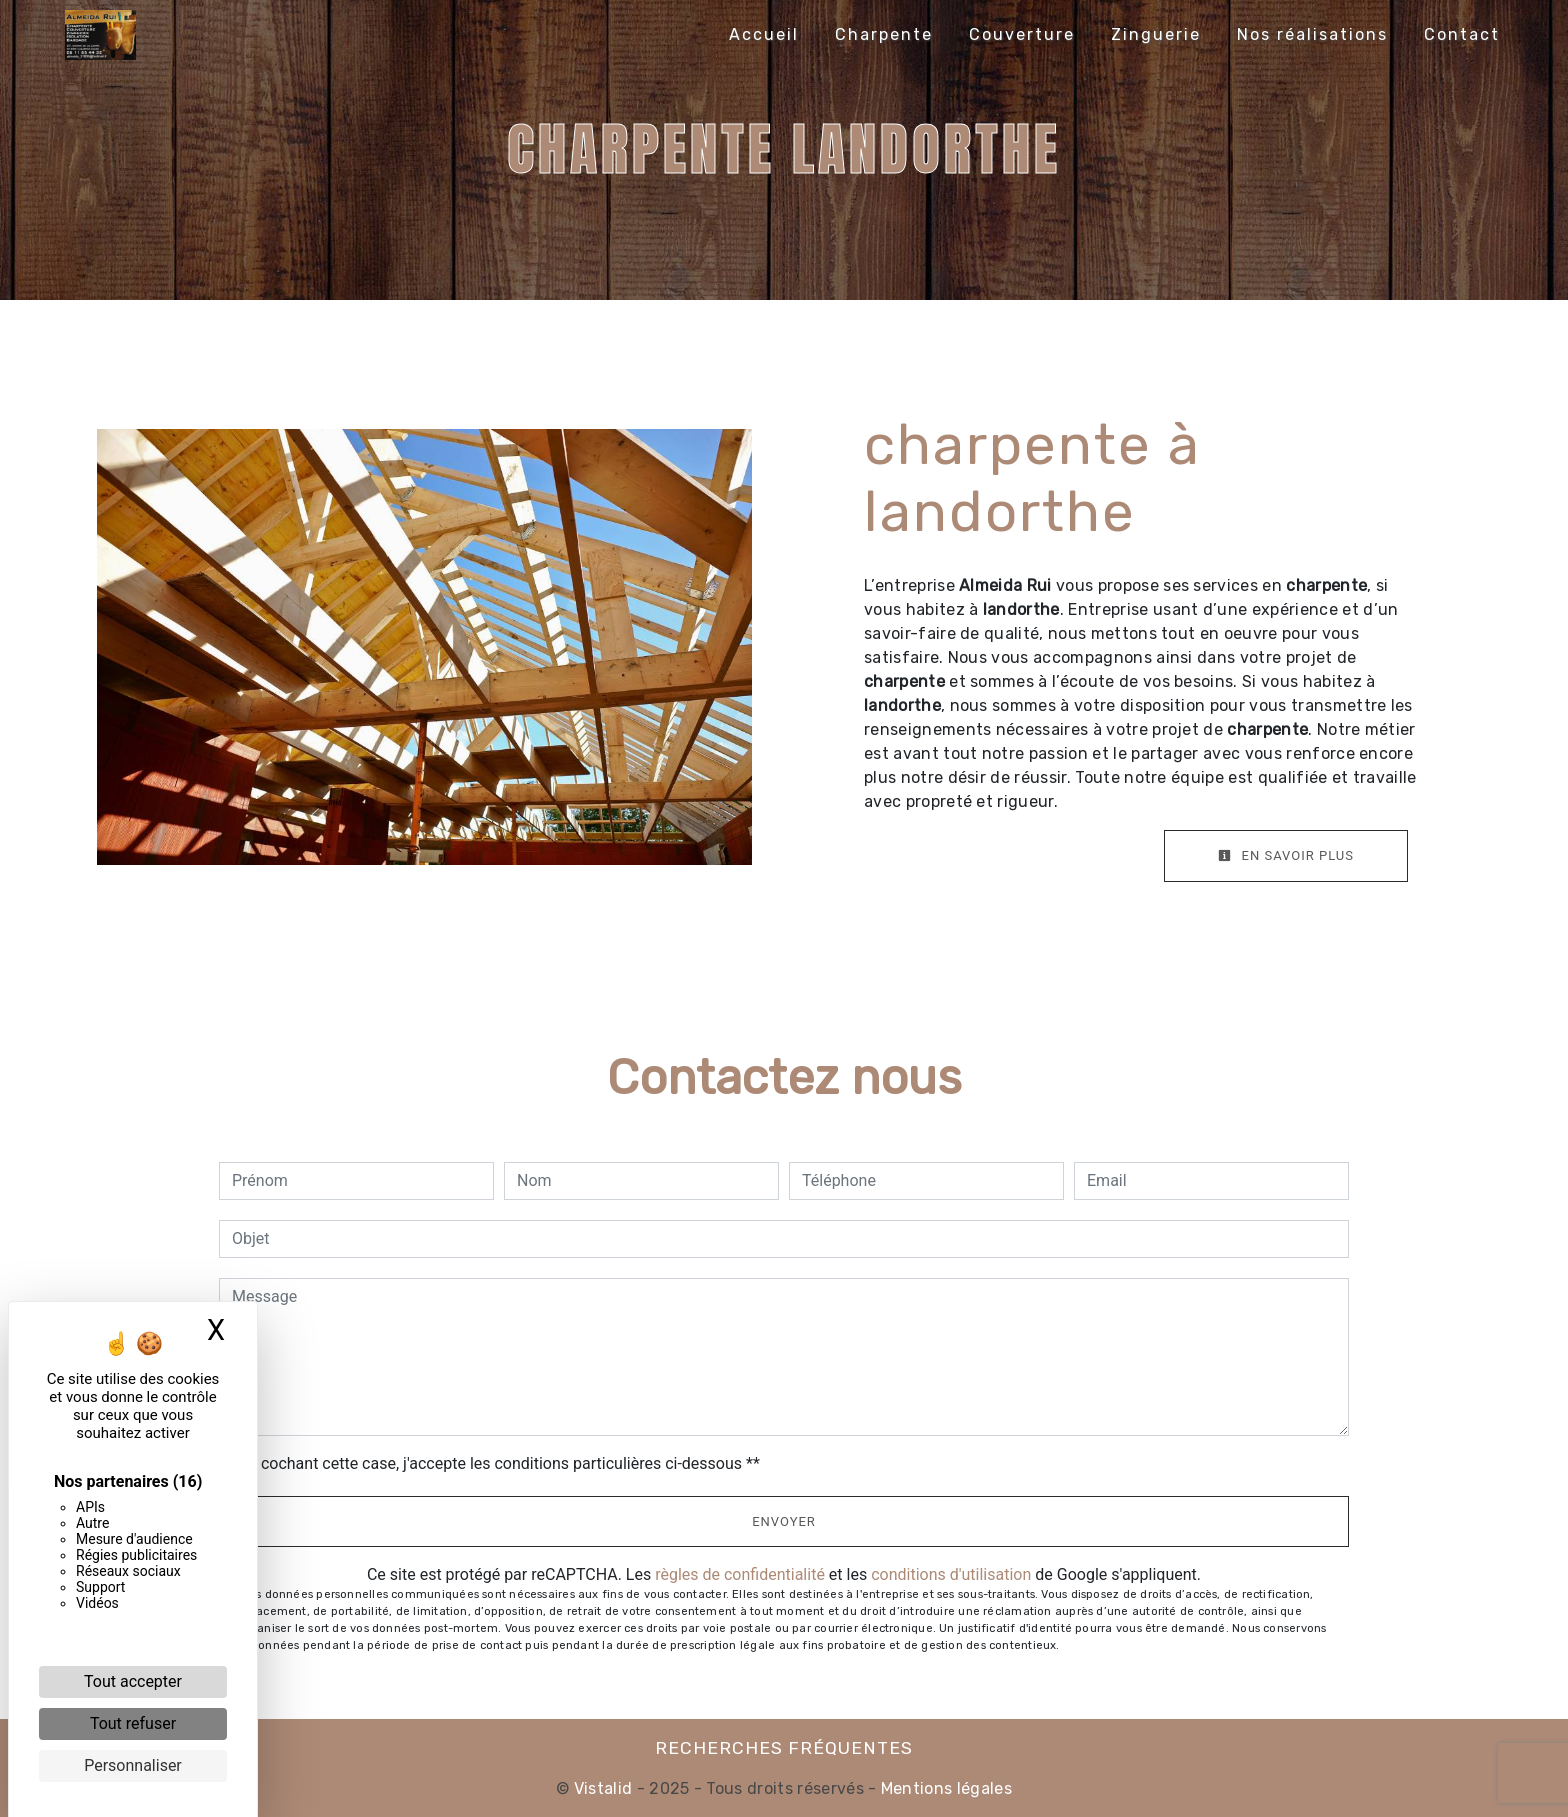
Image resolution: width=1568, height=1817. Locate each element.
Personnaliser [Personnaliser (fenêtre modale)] (133, 1765)
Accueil (764, 34)
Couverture (1022, 34)
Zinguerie (1156, 34)
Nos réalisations (1312, 34)
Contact (1462, 34)
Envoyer (784, 1521)
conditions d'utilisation (951, 1574)
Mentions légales (944, 1788)
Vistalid (603, 1788)
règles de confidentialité (740, 1574)
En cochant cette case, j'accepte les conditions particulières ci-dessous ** (499, 1463)
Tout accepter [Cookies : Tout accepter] (133, 1681)
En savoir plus (1286, 855)
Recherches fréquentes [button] (784, 1748)
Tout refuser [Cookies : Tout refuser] (133, 1723)
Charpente (884, 34)
